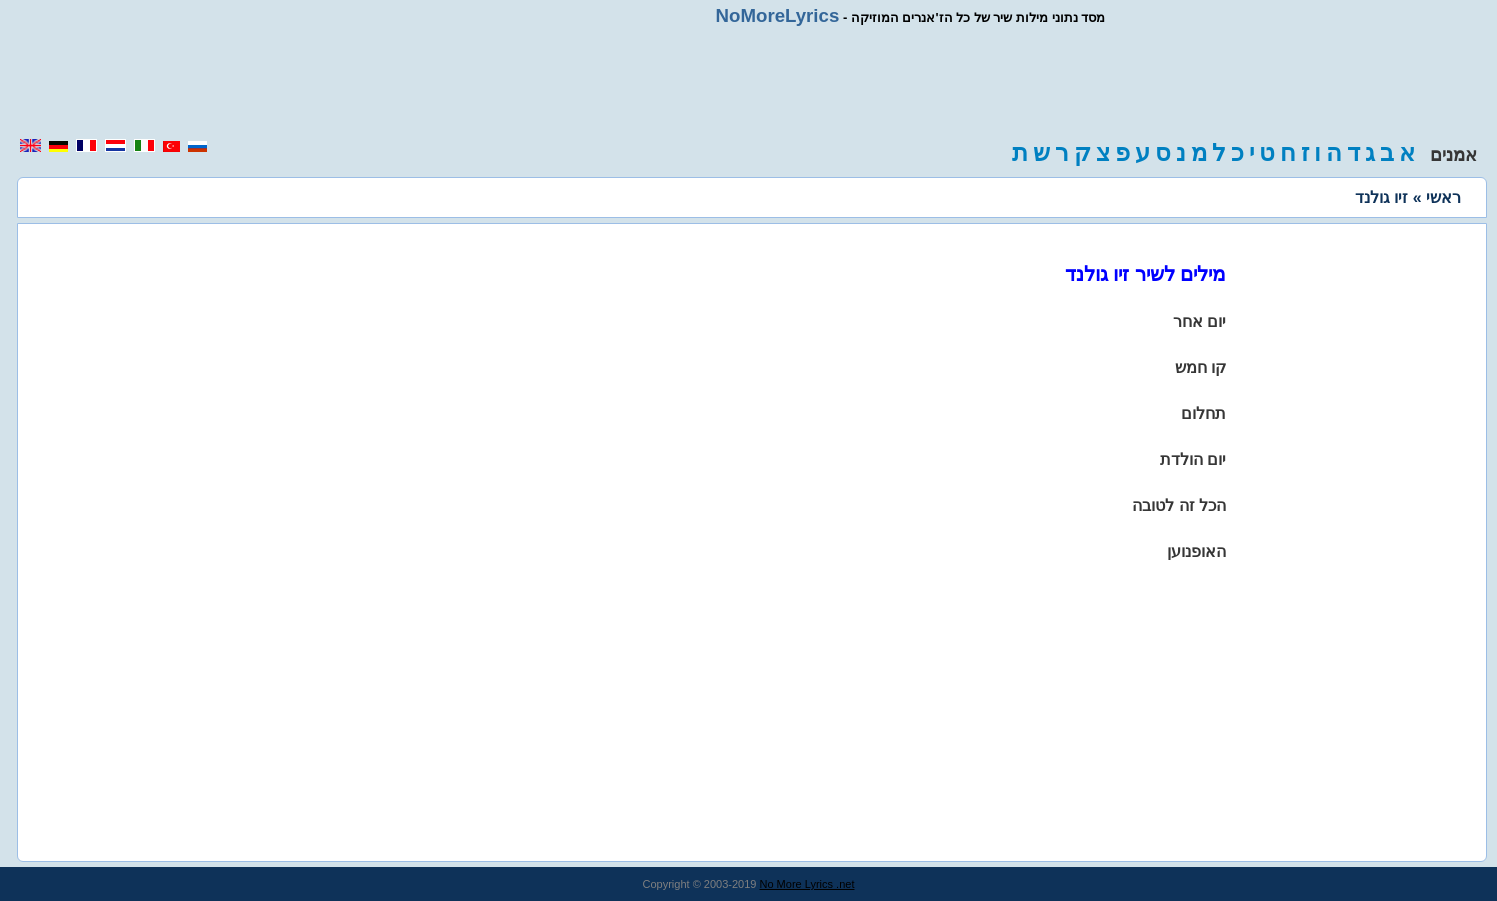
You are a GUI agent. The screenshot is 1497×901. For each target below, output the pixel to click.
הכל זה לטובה (1179, 505)
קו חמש (1200, 367)
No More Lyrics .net (807, 884)
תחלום (1203, 413)
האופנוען (1196, 551)
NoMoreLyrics (778, 15)
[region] (749, 82)
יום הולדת (1193, 459)
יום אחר (1199, 321)
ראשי (1443, 197)
